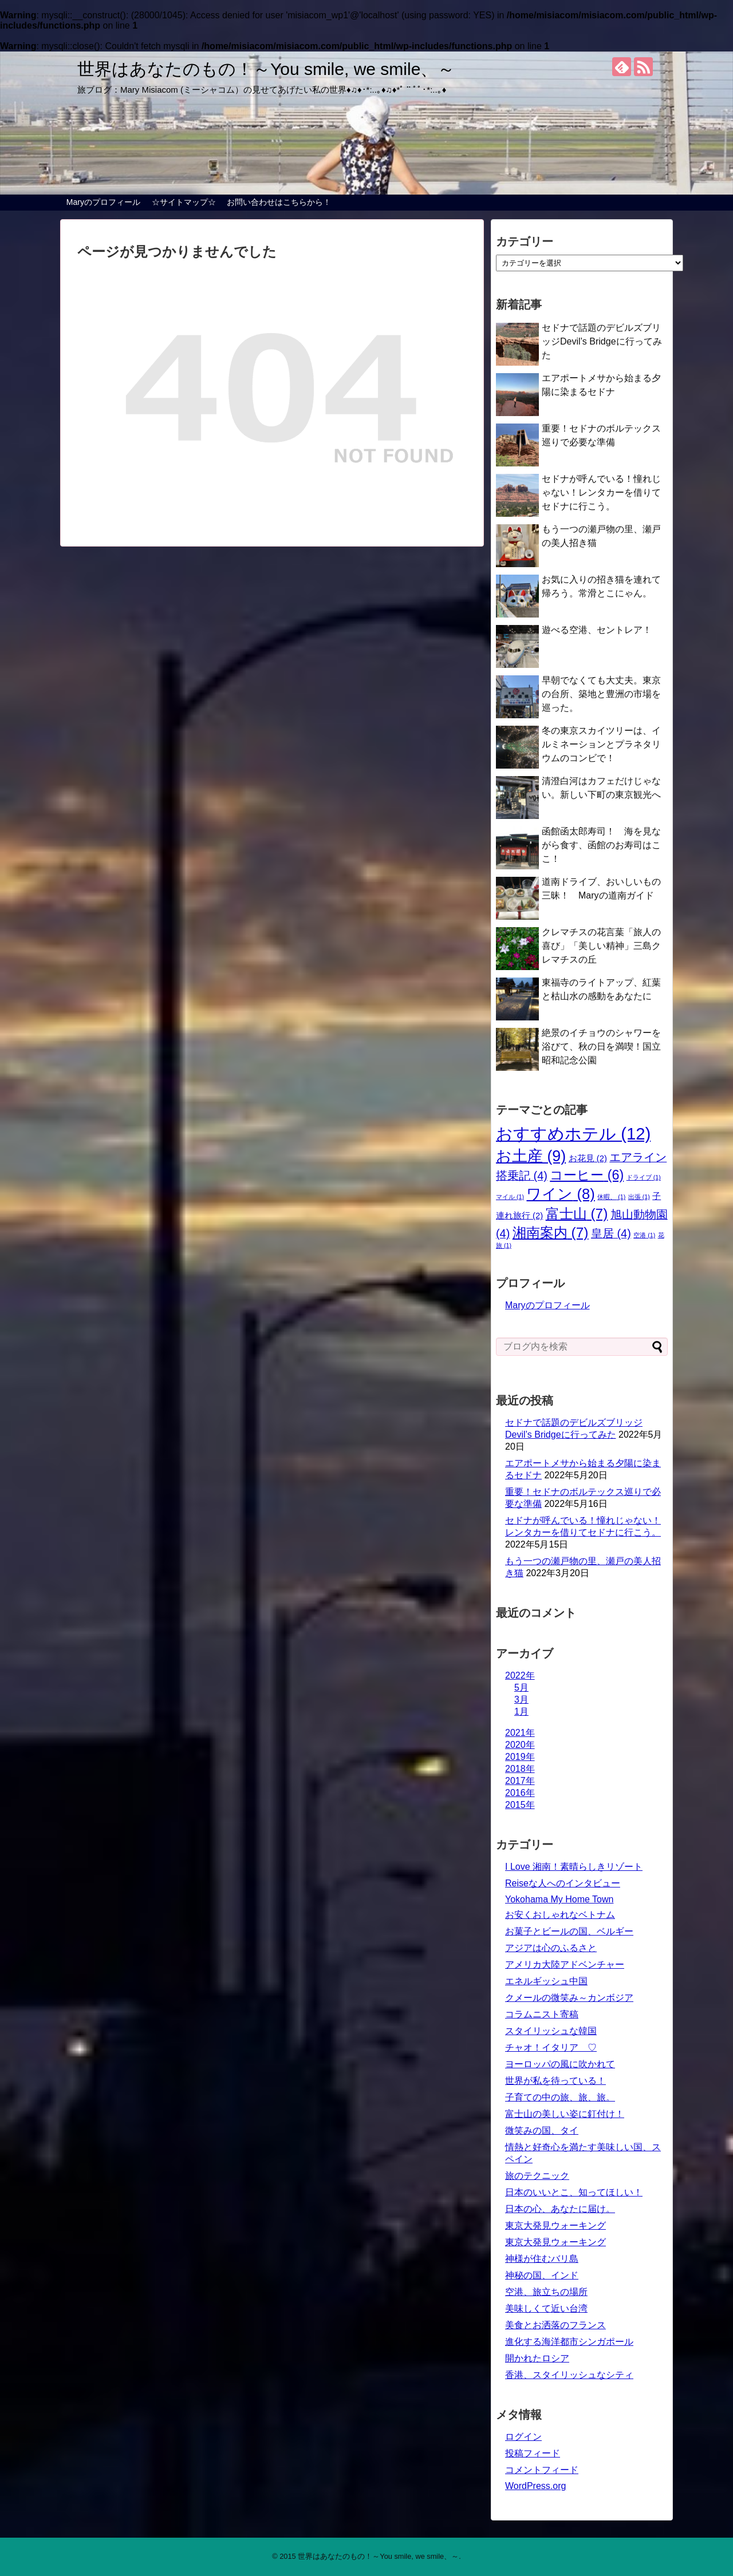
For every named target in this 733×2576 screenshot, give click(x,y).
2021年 (520, 1733)
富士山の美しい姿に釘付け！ (564, 2114)
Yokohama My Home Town (559, 1899)
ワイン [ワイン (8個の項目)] (560, 1194)
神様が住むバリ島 (541, 2259)
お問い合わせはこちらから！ (279, 202)
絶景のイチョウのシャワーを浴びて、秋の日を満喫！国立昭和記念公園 (601, 1046)
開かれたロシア (537, 2358)
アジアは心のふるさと (551, 1948)
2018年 (520, 1769)
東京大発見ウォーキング (555, 2225)
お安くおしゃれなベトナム (560, 1915)
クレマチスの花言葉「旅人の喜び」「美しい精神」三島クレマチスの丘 (601, 945)
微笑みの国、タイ (541, 2130)
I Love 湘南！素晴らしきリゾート (574, 1866)
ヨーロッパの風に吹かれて (560, 2064)
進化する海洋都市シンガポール (569, 2342)
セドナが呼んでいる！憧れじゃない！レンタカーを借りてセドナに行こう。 (601, 492)
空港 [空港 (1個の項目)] (644, 1235)
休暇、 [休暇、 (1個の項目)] (611, 1196)
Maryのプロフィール (103, 202)
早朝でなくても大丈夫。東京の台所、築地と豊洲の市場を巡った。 (601, 694)
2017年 (520, 1781)
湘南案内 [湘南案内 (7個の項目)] (551, 1232)
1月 (521, 1711)
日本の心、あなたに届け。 (560, 2209)
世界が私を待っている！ (555, 2081)
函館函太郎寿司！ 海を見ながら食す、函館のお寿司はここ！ (601, 845)
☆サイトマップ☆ (184, 202)
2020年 (520, 1745)
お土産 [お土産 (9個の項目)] (531, 1156)
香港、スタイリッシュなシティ (569, 2375)
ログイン (523, 2437)
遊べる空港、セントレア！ (597, 630)
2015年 (520, 1805)
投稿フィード (532, 2453)
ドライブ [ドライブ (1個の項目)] (643, 1177)
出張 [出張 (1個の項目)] (639, 1196)
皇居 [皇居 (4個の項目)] (611, 1233)
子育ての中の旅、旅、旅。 (560, 2097)
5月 (521, 1687)
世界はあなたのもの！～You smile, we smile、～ (266, 69)
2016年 (520, 1793)
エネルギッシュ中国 (546, 1981)
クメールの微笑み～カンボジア (569, 1998)
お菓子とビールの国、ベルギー (569, 1931)
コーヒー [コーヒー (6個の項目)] (587, 1175)
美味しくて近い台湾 (546, 2308)
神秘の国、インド (541, 2275)
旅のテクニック (537, 2176)
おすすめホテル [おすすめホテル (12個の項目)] (573, 1133)
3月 (521, 1699)
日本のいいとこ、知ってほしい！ (574, 2192)
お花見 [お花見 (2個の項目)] (588, 1158)
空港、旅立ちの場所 (546, 2292)
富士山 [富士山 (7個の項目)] (577, 1213)
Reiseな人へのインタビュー (562, 1883)
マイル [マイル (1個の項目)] (510, 1196)
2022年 (520, 1675)
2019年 (520, 1757)
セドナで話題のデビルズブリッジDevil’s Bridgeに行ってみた (602, 341)
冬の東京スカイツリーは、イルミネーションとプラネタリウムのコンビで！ (601, 744)
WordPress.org (535, 2486)
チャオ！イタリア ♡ (551, 2047)
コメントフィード (541, 2470)
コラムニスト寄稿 (541, 2014)
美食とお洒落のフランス (555, 2325)
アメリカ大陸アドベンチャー (564, 1964)
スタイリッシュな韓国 (551, 2031)
